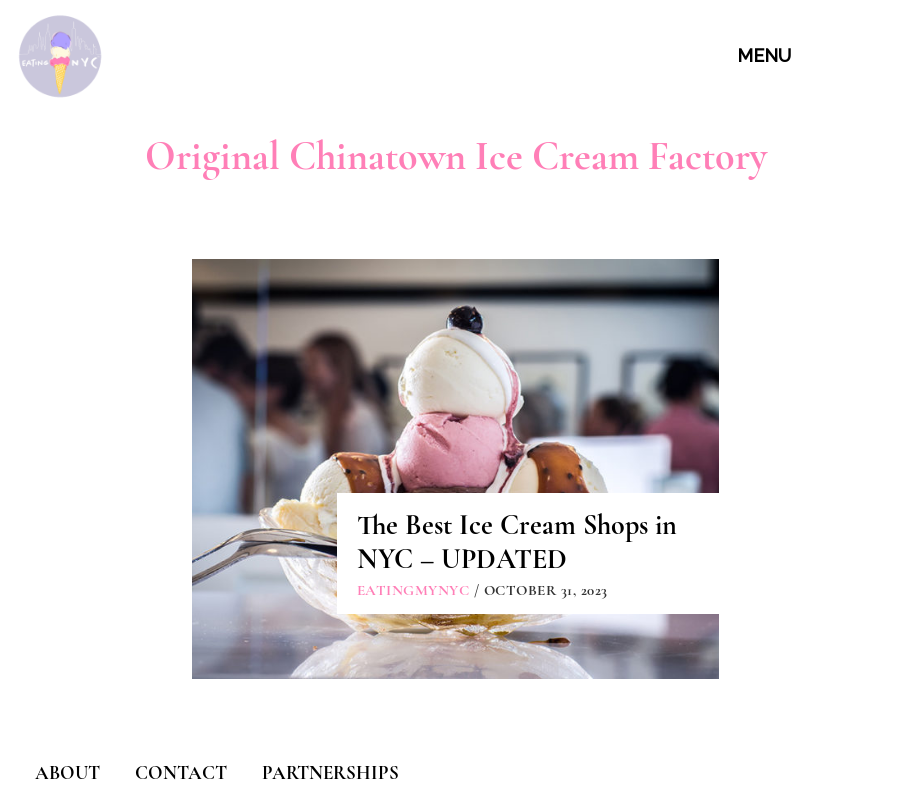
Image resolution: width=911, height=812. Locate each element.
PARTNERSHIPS (330, 772)
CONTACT (181, 772)
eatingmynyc (413, 590)
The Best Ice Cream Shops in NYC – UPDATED (517, 542)
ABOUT (67, 772)
